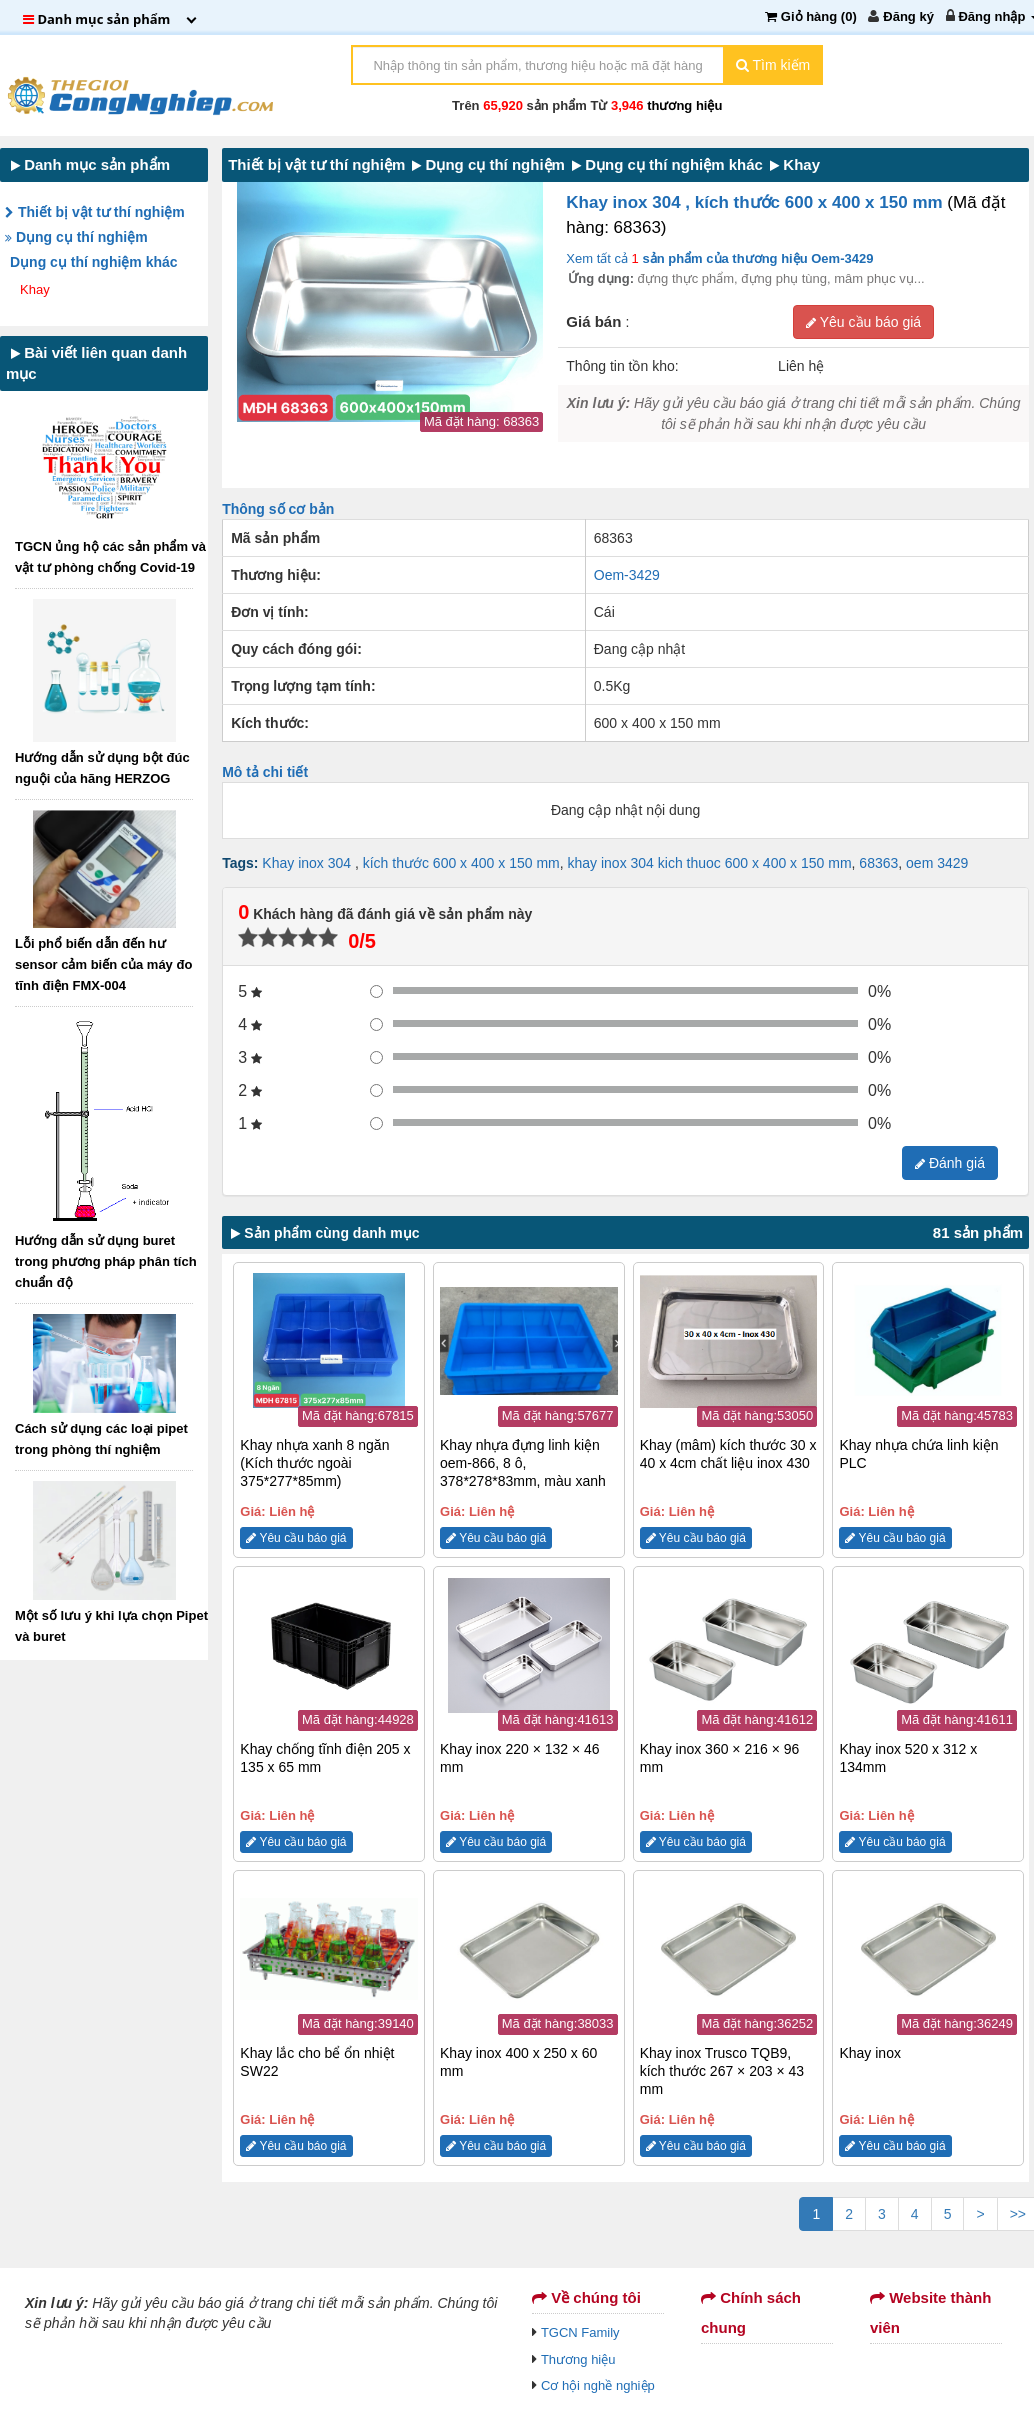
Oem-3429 (627, 575)
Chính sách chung (751, 2312)
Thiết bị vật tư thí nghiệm (95, 212)
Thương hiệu (578, 2359)
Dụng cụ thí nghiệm (76, 237)
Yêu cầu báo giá (863, 322)
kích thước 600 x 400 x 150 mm (461, 863)
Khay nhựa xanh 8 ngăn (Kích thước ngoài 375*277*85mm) (314, 1463)
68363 (878, 863)
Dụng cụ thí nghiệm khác (95, 262)
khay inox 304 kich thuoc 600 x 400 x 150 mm (710, 863)
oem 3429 (937, 863)
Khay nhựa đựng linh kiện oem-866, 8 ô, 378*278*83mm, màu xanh (523, 1463)
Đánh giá (950, 1163)
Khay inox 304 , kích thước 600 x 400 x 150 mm (756, 202)
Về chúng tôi (586, 2297)
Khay (36, 289)
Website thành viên (930, 2312)
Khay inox (869, 2053)
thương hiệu (684, 105)
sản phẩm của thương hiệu (756, 258)
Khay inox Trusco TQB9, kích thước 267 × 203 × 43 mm (722, 2071)
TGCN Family (580, 2332)
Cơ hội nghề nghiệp (598, 2385)
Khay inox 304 (308, 863)
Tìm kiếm (773, 65)
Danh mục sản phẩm (90, 164)
